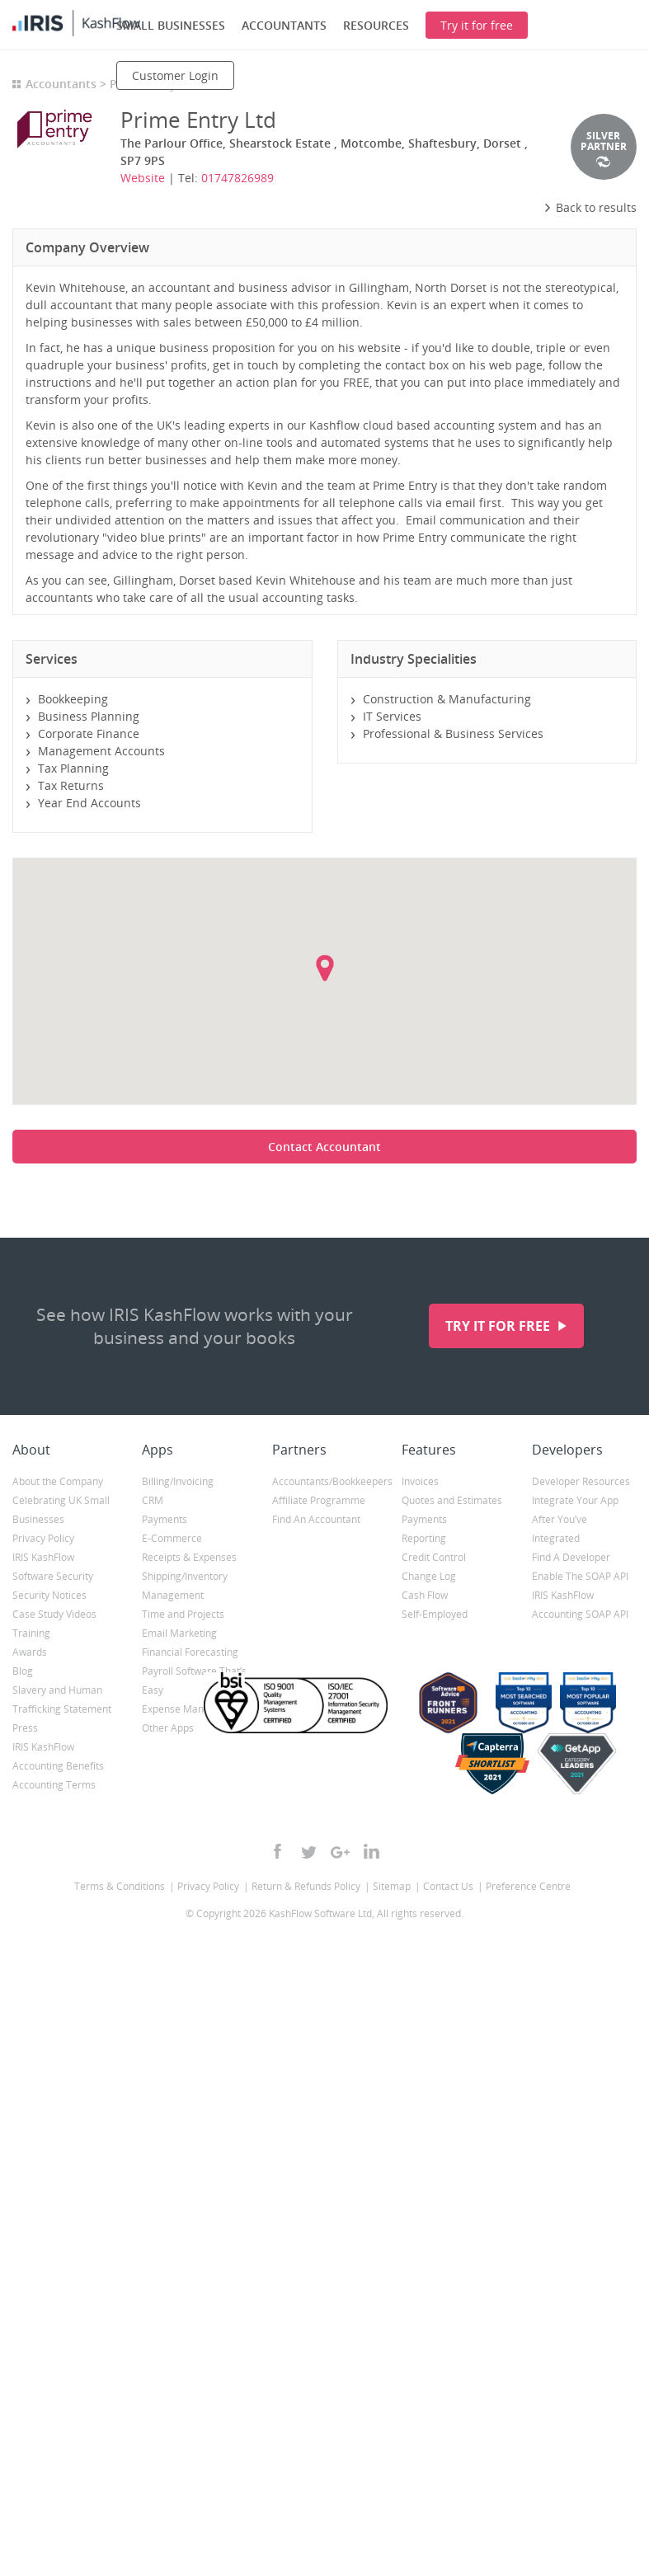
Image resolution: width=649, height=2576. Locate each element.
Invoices (420, 1481)
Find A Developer (571, 1557)
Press (25, 1728)
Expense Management (193, 1709)
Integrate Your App (575, 1500)
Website (142, 178)
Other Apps (168, 1728)
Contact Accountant (324, 1146)
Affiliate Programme (318, 1500)
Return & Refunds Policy (306, 1886)
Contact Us (448, 1886)
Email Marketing (179, 1633)
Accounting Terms (54, 1785)
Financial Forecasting (190, 1652)
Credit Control (434, 1557)
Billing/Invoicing (178, 1481)
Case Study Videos (54, 1614)
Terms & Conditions (119, 1886)
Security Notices (49, 1595)
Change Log (429, 1576)
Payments (164, 1519)
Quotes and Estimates (452, 1500)
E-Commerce (172, 1538)
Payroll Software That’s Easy (194, 1680)
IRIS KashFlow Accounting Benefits (58, 1756)
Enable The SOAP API (580, 1576)
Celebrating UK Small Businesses (61, 1509)
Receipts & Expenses (189, 1557)
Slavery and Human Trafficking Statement (61, 1699)
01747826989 (237, 178)
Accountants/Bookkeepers (324, 1481)
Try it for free (499, 1326)
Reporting (424, 1538)
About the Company (57, 1481)
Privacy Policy (43, 1538)
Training (31, 1633)
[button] (325, 968)
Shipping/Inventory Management (185, 1585)
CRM (152, 1500)
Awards (29, 1652)
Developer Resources (581, 1481)
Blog (22, 1671)
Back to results (590, 207)
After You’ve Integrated (559, 1528)
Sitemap (392, 1886)
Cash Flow (425, 1595)
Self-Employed (435, 1614)
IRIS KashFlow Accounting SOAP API (580, 1604)
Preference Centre (528, 1886)
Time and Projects (183, 1614)
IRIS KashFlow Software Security (52, 1566)
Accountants (61, 84)
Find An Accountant (316, 1519)
